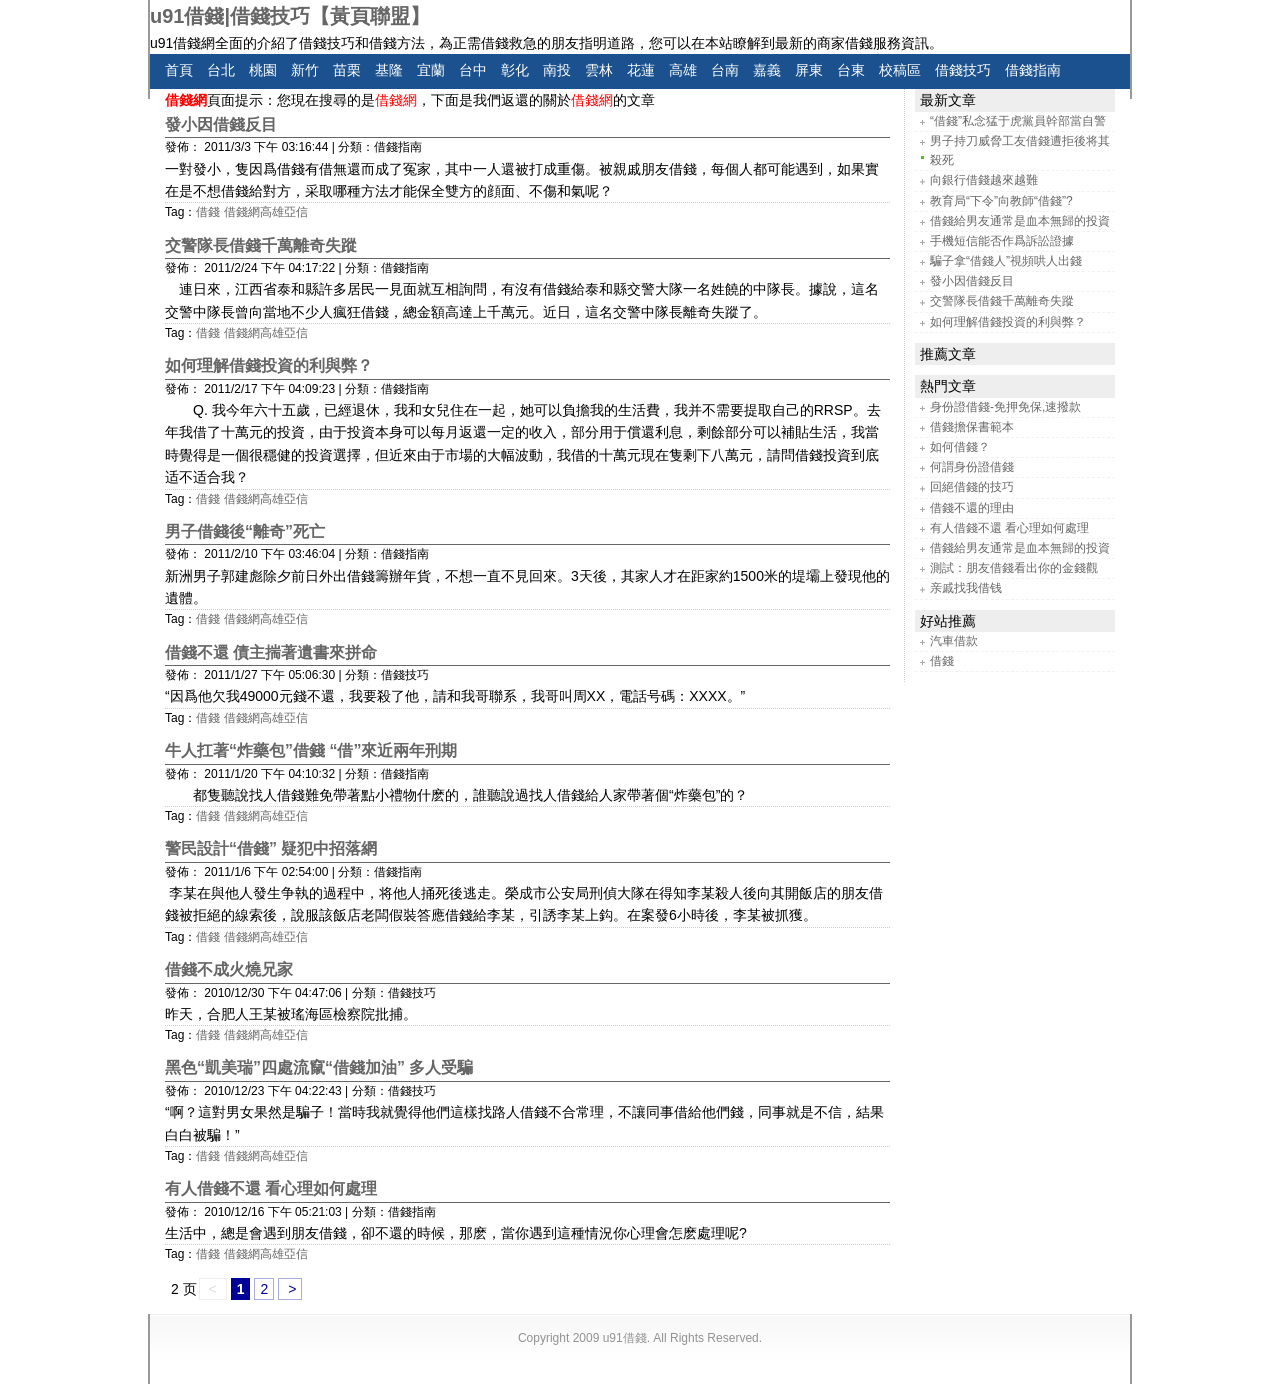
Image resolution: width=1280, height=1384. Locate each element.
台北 (221, 70)
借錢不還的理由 (972, 508)
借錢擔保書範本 (972, 427)
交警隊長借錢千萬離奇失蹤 (261, 245)
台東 (851, 70)
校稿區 (900, 70)
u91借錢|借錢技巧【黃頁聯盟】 (290, 16)
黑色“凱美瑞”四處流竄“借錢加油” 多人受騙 (319, 1067)
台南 (725, 70)
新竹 (305, 70)
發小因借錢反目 (221, 124)
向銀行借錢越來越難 (984, 180)
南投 (557, 70)
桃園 (263, 70)
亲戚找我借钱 (966, 588)
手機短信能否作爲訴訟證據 (1002, 241)
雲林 (599, 70)
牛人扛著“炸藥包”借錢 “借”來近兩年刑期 (311, 750)
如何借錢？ (960, 447)
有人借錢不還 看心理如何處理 (271, 1188)
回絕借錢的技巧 (972, 487)
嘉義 (767, 70)
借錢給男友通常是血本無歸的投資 (1020, 221)
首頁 (179, 70)
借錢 (208, 212)
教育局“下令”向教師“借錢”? (1001, 201)
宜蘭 (431, 70)
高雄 (683, 70)
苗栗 (347, 70)
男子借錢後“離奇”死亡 (245, 531)
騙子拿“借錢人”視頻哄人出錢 (1006, 261)
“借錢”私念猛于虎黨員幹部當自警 (1018, 121)
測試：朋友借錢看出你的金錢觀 (1014, 568)
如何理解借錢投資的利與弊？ (269, 365)
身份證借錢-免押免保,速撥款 (1005, 407)
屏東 (809, 70)
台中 (473, 70)
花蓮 (641, 70)
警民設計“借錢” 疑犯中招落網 (271, 848)
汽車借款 (954, 641)
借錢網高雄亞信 (266, 212)
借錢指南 (1033, 70)
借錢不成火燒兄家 (229, 969)
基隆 (389, 70)
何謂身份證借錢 (972, 467)
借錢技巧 (963, 70)
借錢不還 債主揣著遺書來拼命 (271, 652)
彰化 (515, 70)
